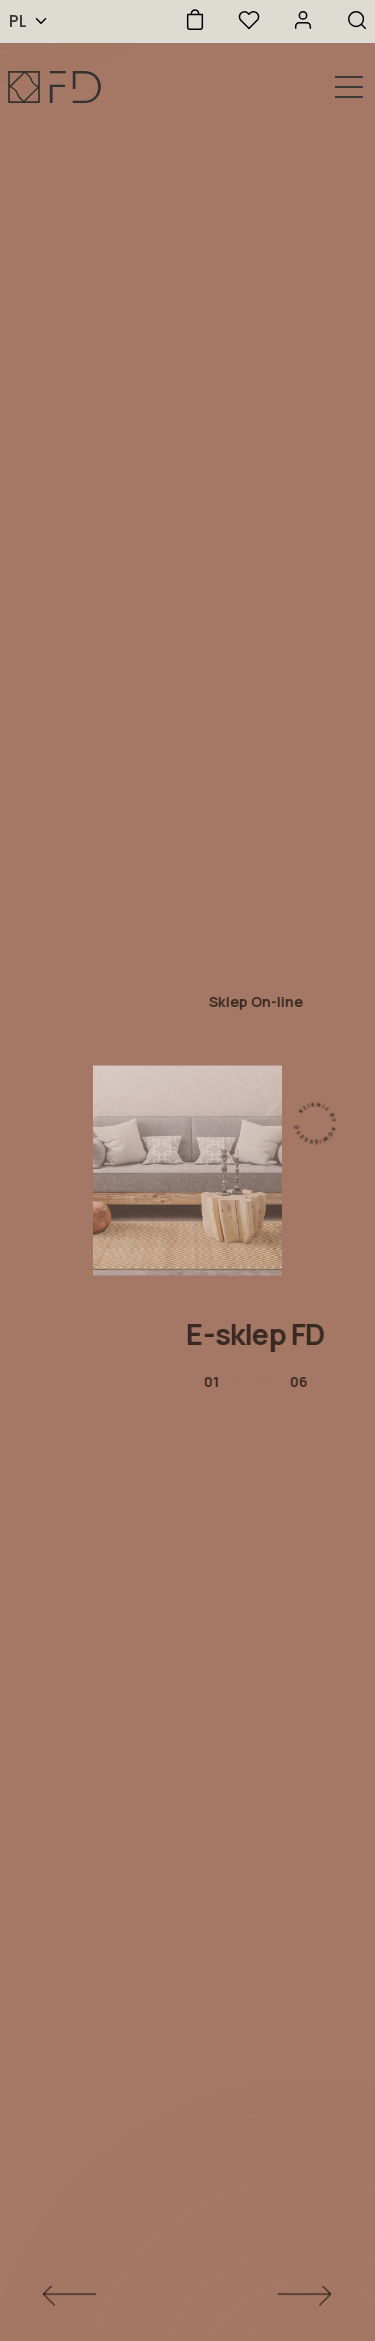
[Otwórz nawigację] (349, 87)
